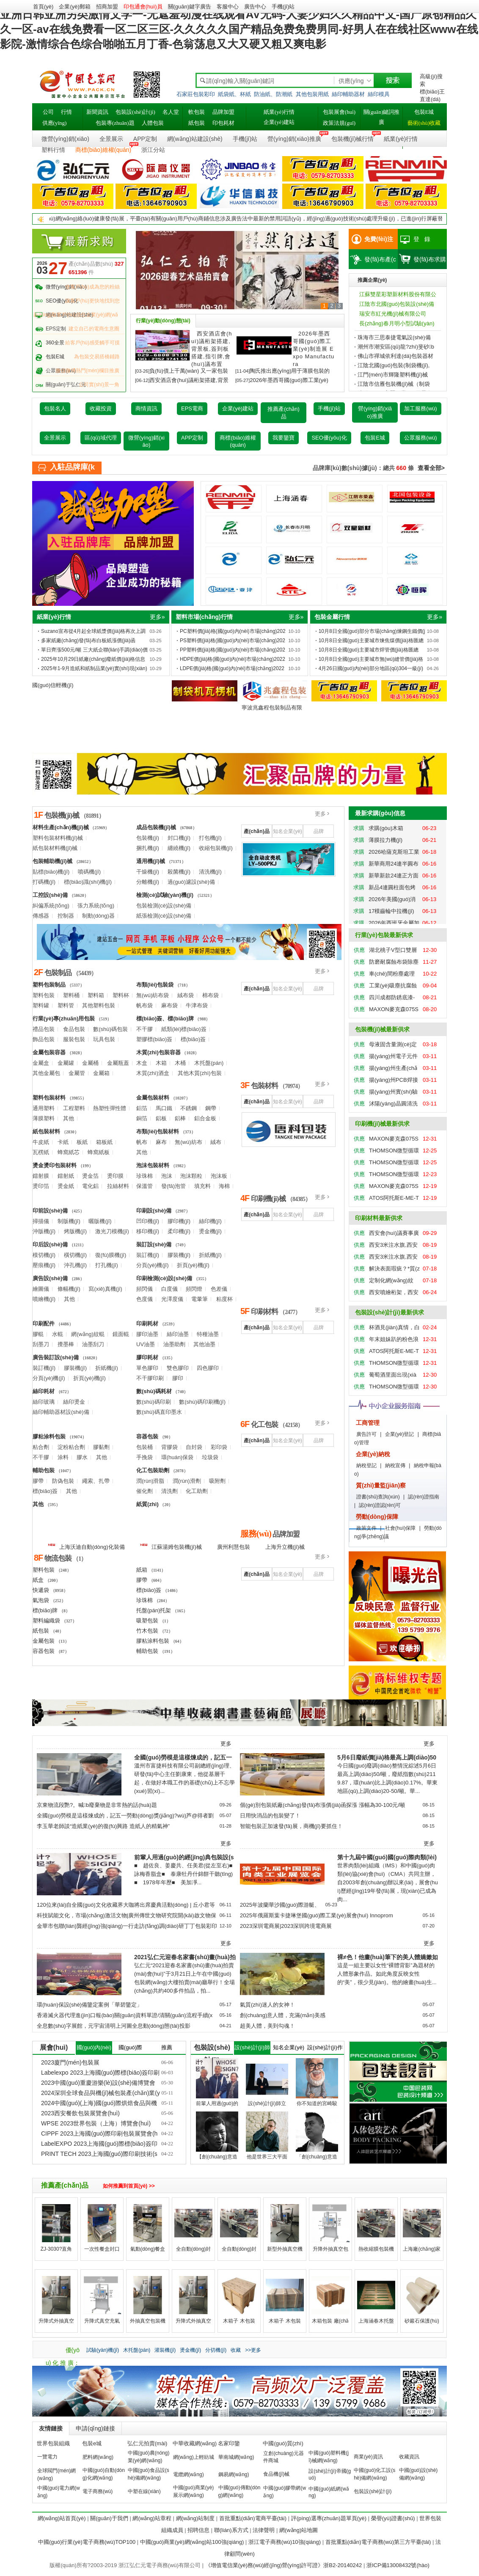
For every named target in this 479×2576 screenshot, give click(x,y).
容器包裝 (147, 1436)
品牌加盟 (223, 112)
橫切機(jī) (75, 1255)
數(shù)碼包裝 (110, 1029)
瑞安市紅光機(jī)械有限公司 (392, 314)
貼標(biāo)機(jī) (51, 872)
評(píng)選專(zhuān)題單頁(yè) (328, 2518)
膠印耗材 (147, 1357)
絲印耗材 (44, 1391)
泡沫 (166, 1176)
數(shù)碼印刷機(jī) (202, 1402)
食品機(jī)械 (276, 2474)
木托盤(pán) (208, 1063)
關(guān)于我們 (109, 2518)
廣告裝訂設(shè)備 (56, 1357)
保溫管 (144, 1186)
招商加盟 (107, 6)
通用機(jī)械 (150, 861)
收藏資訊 (409, 2457)
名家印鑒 (229, 2443)
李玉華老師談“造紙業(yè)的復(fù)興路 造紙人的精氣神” (103, 1826)
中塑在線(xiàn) (144, 2491)
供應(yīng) (54, 123)
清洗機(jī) (210, 872)
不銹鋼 (188, 1108)
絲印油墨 (178, 1334)
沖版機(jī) (44, 1231)
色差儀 (219, 1289)
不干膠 (144, 1029)
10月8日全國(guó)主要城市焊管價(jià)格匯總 (368, 650)
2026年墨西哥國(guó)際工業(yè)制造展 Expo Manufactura (313, 348)
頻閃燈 (194, 1289)
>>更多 (253, 2350)
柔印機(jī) (179, 1231)
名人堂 (170, 112)
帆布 (141, 1142)
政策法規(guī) (339, 123)
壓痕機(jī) (44, 1265)
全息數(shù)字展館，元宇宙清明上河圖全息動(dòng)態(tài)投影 (113, 2026)
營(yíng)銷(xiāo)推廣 (294, 138)
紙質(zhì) (147, 1504)
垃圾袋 (210, 1457)
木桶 (180, 1063)
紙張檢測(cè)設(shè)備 (163, 916)
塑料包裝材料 (49, 1097)
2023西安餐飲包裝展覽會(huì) (80, 2113)
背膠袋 (169, 1447)
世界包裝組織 (53, 2443)
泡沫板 (219, 1176)
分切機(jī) (215, 2350)
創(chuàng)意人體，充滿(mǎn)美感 (282, 2015)
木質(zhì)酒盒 (152, 1073)
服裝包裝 (74, 1039)
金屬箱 (101, 1073)
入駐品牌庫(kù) (71, 468)
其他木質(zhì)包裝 (200, 1073)
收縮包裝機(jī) (216, 848)
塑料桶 (71, 995)
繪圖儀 (41, 1289)
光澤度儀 (172, 1299)
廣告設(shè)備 (50, 1278)
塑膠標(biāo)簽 (154, 1039)
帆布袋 (144, 1005)
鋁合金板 (205, 1118)
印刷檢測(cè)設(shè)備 (164, 1278)
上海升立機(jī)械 (285, 1547)
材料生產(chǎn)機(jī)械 (61, 827)
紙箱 (141, 1570)
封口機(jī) (179, 838)
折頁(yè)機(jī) (193, 1265)
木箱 (161, 1063)
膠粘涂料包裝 (49, 1436)
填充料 (202, 1186)
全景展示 (111, 138)
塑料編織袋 (46, 1620)
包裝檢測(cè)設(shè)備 (163, 905)
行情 (66, 112)
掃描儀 (41, 1221)
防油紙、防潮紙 (273, 94)
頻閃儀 (144, 1289)
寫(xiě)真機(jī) (105, 1289)
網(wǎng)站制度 (195, 2518)
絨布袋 (185, 995)
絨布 (215, 1142)
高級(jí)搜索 (431, 80)
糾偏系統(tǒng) (51, 905)
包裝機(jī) (147, 838)
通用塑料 (44, 1108)
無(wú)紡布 (188, 1142)
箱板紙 (104, 1142)
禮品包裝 (44, 1029)
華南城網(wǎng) (236, 2457)
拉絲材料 (118, 1186)
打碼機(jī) (44, 882)
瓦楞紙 (41, 1152)
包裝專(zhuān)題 (115, 123)
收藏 (236, 2350)
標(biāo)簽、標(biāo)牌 (165, 1018)
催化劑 (144, 1491)
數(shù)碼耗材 (154, 1391)
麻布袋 (169, 1005)
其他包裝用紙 (312, 94)
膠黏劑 (101, 1447)
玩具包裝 (104, 1039)
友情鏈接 (51, 2428)
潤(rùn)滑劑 (187, 1481)
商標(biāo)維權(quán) (103, 149)
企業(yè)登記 (399, 1434)
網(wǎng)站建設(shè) (195, 138)
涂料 (63, 1457)
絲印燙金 (74, 1402)
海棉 (224, 1186)
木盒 (141, 1063)
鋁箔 (141, 1108)
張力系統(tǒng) (95, 905)
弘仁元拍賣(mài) (147, 2443)
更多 (320, 814)
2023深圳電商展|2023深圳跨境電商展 (286, 1926)
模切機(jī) (44, 1255)
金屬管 (77, 1073)
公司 (48, 112)
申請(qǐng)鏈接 (95, 2428)
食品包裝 (74, 1029)
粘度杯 (224, 1299)
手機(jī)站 (283, 6)
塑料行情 (53, 149)
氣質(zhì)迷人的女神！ (267, 2004)
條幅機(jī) (69, 1289)
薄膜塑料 (44, 1118)
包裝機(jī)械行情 (352, 138)
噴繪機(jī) (44, 1299)
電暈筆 (199, 1299)
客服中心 (228, 6)
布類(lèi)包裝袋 (154, 984)
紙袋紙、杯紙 (234, 94)
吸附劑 (217, 1481)
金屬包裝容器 (49, 1052)
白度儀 (169, 1289)
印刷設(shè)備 (153, 1210)
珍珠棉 (144, 1176)
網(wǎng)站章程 (151, 2518)
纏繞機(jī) (179, 848)
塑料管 (66, 1005)
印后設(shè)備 (50, 1244)
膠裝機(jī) (179, 1255)
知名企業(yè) (287, 831)
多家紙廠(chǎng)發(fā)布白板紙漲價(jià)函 (88, 640)
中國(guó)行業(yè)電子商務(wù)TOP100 (86, 2542)
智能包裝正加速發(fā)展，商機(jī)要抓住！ (291, 1826)
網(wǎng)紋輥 (88, 1334)
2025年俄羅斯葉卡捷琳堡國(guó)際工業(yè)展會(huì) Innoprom (316, 1915)
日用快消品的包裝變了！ (270, 1815)
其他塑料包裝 (98, 1005)
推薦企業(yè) (372, 280)
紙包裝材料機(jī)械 (55, 848)
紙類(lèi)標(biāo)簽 (183, 1029)
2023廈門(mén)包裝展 (70, 2062)
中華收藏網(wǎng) (195, 2443)
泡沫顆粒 (191, 1176)
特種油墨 (208, 1334)
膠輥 (38, 1334)
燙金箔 (90, 1176)
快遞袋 (41, 1590)
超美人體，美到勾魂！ (267, 2026)
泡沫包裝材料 (152, 1165)
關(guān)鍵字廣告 (190, 6)
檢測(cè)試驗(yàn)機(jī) (164, 895)
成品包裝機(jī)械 (156, 827)
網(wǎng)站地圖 (298, 2530)
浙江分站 (153, 149)
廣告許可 (366, 1434)
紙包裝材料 (46, 1131)
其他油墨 (204, 1344)
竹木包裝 (147, 1631)
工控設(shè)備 (50, 895)
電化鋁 (90, 1186)
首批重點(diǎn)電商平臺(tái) (252, 2518)
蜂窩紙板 (99, 1152)
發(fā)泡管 (173, 1186)
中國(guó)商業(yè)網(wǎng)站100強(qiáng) (192, 2542)
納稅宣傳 (395, 1465)
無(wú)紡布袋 (152, 995)
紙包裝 (196, 123)
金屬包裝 (44, 1641)
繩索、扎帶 (96, 1481)
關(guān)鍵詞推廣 (381, 117)
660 (401, 468)
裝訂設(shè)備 (153, 1244)
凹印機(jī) (147, 1221)
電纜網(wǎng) (188, 2474)
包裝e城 (92, 2443)
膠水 (82, 1457)
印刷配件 (44, 1323)
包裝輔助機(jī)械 (52, 861)
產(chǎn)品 (256, 831)
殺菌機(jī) (179, 872)
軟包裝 (196, 112)
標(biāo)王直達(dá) (432, 95)
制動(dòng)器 (98, 916)
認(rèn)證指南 (423, 1497)
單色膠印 (147, 1368)
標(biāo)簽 (193, 1039)
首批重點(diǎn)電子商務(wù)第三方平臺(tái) (378, 2542)
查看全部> (431, 468)
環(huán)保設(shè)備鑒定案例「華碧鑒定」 (89, 2004)
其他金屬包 (46, 1073)
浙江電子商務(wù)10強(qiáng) (284, 2542)
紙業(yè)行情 (279, 112)
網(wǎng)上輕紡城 (193, 2457)
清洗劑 (169, 1491)
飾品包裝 (44, 1039)
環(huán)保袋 (177, 1457)
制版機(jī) (69, 1221)
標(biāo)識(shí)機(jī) (88, 882)
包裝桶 (144, 1447)
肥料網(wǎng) (98, 2457)
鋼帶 (210, 1108)
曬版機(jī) (99, 1221)
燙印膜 (115, 1176)
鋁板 (161, 1118)
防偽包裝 (63, 1481)
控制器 (66, 916)
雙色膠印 (178, 1368)
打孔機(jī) (106, 1265)
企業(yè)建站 (279, 122)
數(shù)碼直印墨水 (159, 1412)
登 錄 (421, 239)
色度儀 (144, 1299)
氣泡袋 (41, 1600)
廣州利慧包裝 (233, 1547)
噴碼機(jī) (89, 872)
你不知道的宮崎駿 (317, 2103)
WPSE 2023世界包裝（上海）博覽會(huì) (96, 2123)
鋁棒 (180, 1118)
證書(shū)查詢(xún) (378, 1497)
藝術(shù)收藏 (424, 123)
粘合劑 (41, 1447)
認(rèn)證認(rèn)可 (380, 1505)
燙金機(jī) (210, 1231)
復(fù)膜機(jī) (111, 1255)
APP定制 (145, 138)
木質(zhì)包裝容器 (158, 1052)
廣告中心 (255, 6)
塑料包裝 (44, 995)
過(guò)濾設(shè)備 (191, 882)
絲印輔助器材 (348, 94)
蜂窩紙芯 (69, 1152)
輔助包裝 (44, 1470)
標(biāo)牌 (45, 1610)
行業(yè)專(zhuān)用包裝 (64, 1018)
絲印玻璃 (44, 1402)
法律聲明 (264, 2530)
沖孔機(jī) (75, 1265)
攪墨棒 (66, 1344)
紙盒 (38, 1580)
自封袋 (194, 1447)
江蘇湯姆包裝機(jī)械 (171, 1546)
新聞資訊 (97, 112)
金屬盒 (41, 1063)
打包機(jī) (210, 838)
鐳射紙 (66, 1176)
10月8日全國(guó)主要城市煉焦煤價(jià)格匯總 (371, 640)
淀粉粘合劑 (71, 1447)
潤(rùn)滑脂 (150, 1481)
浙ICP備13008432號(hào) (397, 2565)
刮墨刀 (41, 1344)
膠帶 (38, 1481)
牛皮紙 (41, 1142)
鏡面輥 (121, 1334)
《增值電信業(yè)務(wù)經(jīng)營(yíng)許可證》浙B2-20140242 (283, 2565)
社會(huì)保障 (400, 1528)
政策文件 (366, 1528)
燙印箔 (41, 1186)
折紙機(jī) (210, 1255)
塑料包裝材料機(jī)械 (58, 838)
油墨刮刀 (93, 1344)
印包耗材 (223, 123)
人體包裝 (153, 123)
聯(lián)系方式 (231, 2530)
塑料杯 (121, 995)
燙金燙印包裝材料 (55, 1165)
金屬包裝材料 (152, 1097)
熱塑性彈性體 (109, 1108)
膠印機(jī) (179, 1221)
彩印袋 (219, 1447)
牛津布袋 (197, 1005)
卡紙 (63, 1142)
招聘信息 (198, 2530)
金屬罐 (66, 1063)
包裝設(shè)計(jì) (135, 112)
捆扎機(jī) (147, 848)
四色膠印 (208, 1368)
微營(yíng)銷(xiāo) (65, 138)
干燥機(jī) (147, 872)
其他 (68, 1118)
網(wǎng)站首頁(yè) (62, 2518)
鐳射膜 (41, 1176)
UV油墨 (145, 1344)
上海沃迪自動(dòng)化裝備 (86, 1546)
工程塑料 (74, 1108)
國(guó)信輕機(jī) (53, 685)
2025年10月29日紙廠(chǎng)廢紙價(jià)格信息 (93, 659)
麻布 (161, 1142)
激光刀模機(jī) (112, 1231)
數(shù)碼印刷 (153, 1402)
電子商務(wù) (98, 2491)
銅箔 (141, 1118)
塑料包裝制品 (49, 984)
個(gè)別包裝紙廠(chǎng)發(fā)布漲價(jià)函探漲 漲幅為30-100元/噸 (322, 1805)
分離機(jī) (147, 882)
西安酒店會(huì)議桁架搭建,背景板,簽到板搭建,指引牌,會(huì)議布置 (211, 348)
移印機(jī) (147, 1231)
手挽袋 (144, 1457)
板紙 (82, 1142)
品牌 (319, 831)
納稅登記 (366, 1465)
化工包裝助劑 (152, 1470)
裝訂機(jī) (147, 1255)
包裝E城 (424, 112)
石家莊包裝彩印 (195, 94)
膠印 (177, 1378)
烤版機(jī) (75, 1231)
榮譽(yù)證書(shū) (393, 2518)
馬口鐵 (164, 1108)
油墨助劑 (174, 1344)
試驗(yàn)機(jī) (102, 2350)
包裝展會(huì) (339, 112)
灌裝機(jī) (165, 2350)
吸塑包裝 (147, 1620)
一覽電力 (47, 2457)
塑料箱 (96, 995)
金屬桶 (90, 1063)
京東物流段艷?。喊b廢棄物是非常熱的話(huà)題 (97, 1805)
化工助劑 (197, 1491)
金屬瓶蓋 (118, 1063)
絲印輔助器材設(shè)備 (61, 1412)
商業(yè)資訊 (368, 2457)
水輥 (57, 1334)
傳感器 (41, 916)
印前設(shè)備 (50, 1210)
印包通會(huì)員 (143, 6)
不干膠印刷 (150, 1378)
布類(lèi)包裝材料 (157, 1131)
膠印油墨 (147, 1334)
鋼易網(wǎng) (233, 2474)
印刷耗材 (147, 1323)
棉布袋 (210, 995)
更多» (157, 616)
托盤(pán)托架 (153, 1610)
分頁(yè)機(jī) (152, 1265)
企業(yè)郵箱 (74, 6)
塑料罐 (41, 1005)
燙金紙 (66, 1186)
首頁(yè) (43, 6)
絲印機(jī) (210, 1221)
